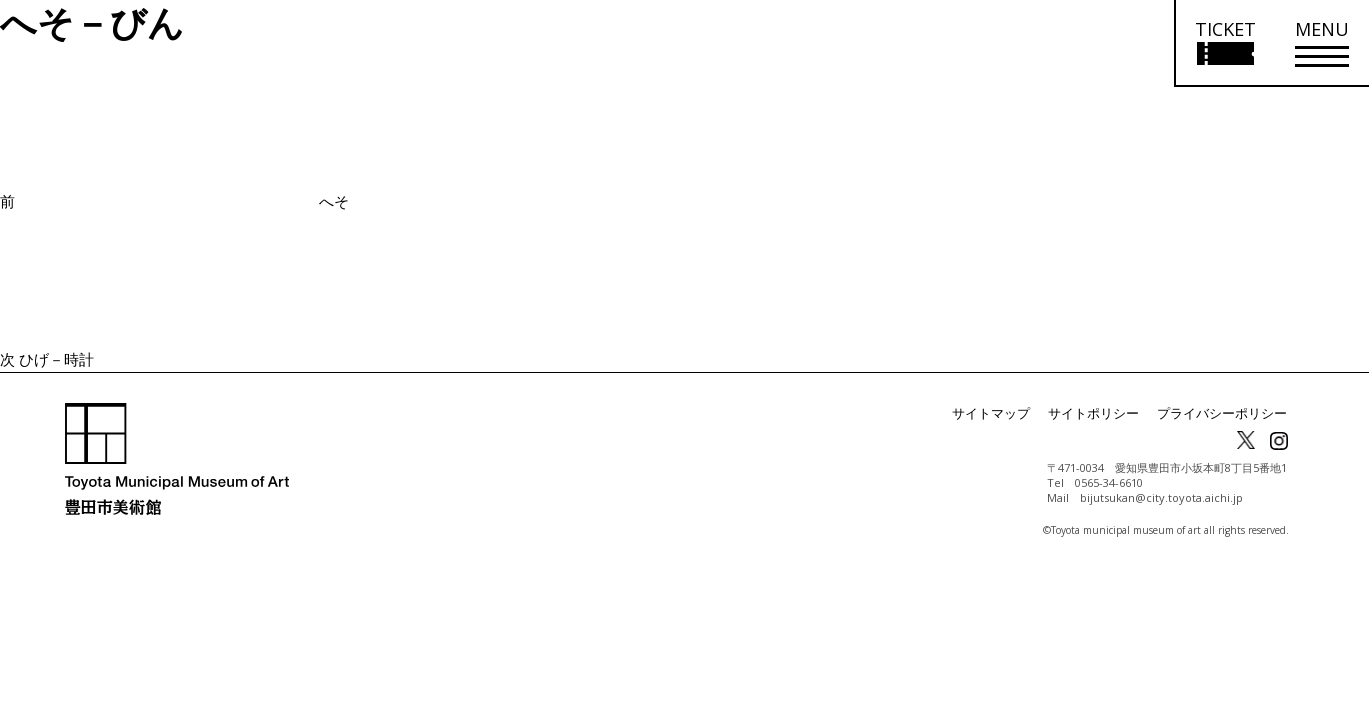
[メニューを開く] (1322, 43)
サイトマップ (1011, 413)
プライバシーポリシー (1227, 413)
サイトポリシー (1107, 413)
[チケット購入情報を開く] (1224, 43)
